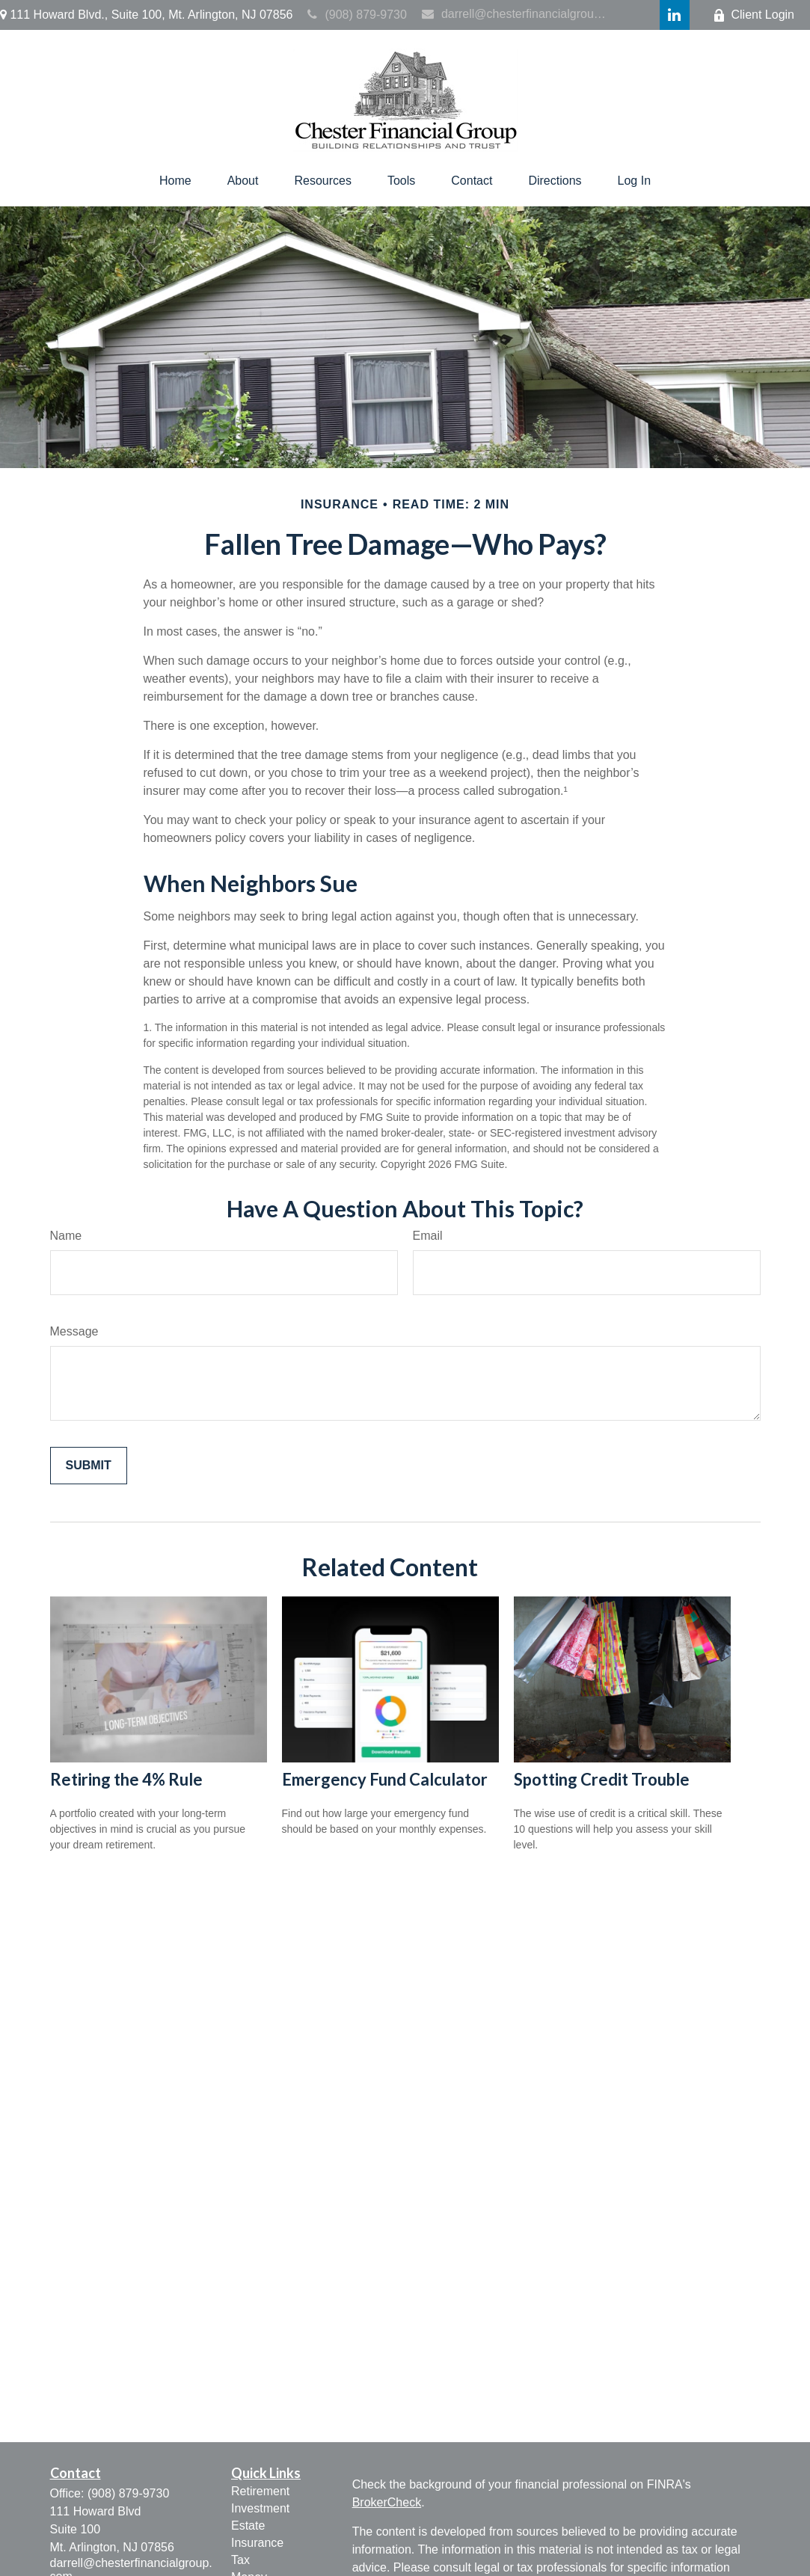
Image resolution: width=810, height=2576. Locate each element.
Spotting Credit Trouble (602, 1779)
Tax (240, 2560)
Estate (248, 2525)
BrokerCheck (386, 2502)
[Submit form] (88, 1465)
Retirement (260, 2491)
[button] (175, 181)
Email (428, 1235)
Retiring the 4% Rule (126, 1779)
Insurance (257, 2542)
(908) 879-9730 (356, 14)
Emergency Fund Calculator (385, 1779)
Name (66, 1235)
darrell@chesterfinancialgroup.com (517, 13)
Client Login (754, 15)
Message (74, 1331)
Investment (260, 2508)
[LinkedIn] (675, 15)
